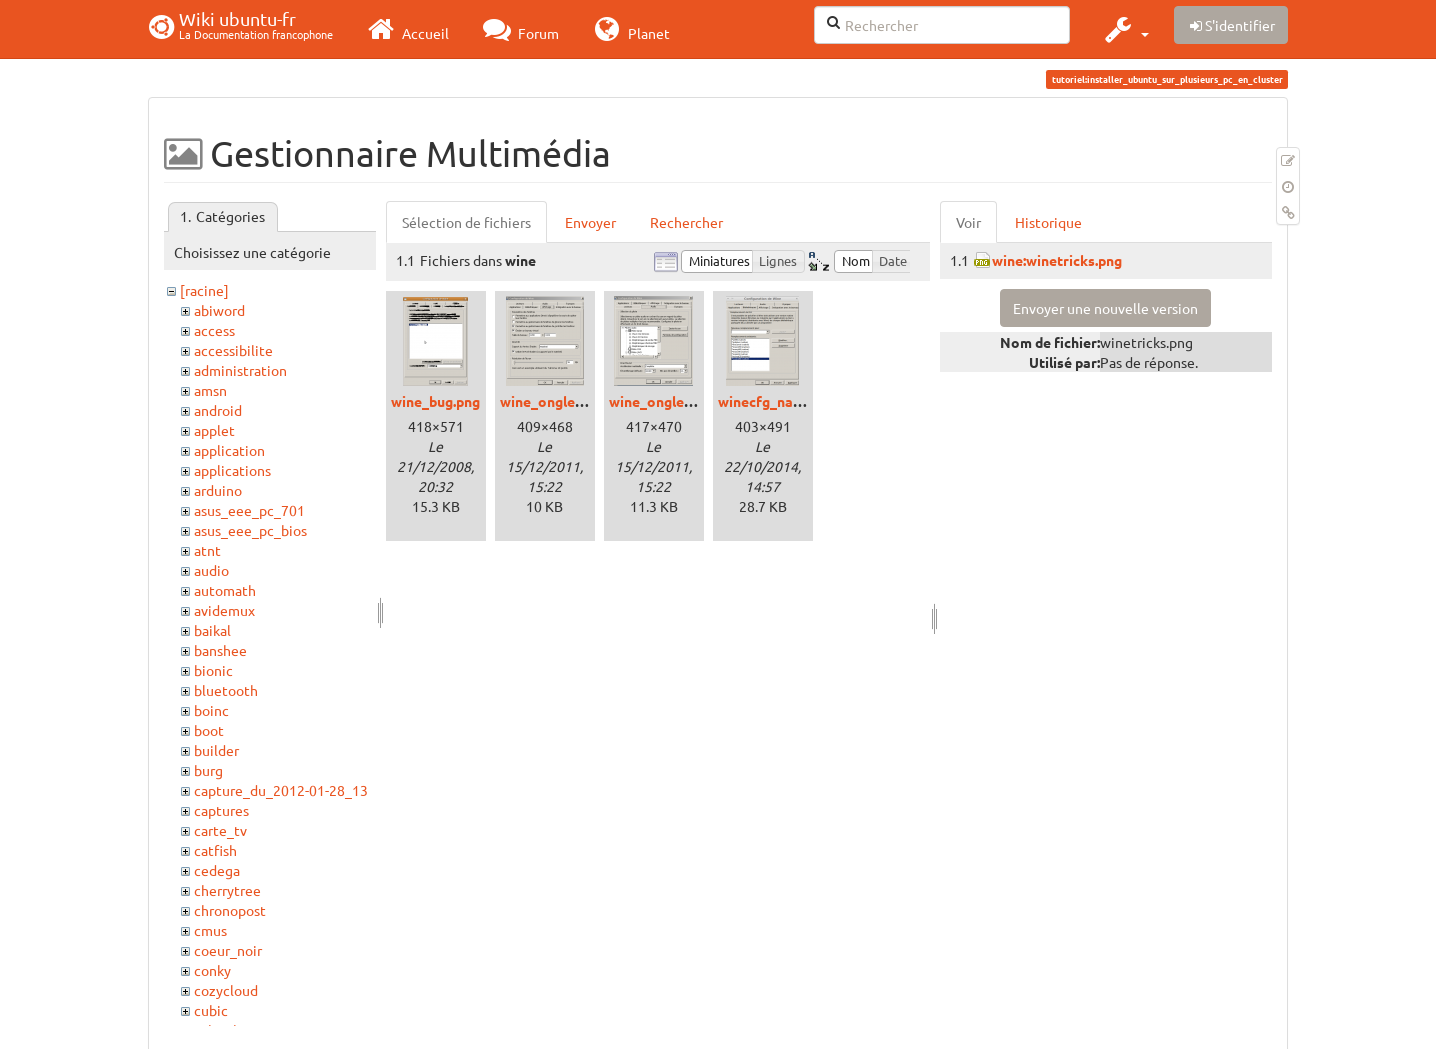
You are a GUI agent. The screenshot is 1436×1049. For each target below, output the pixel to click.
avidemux (224, 610)
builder (216, 750)
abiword (219, 310)
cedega (217, 870)
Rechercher (686, 222)
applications (232, 470)
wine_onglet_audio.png (685, 401)
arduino (218, 490)
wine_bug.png (435, 401)
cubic (211, 1010)
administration (240, 370)
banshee (220, 650)
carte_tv (220, 830)
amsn (210, 390)
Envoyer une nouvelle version (1105, 308)
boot (209, 730)
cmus (210, 930)
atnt (207, 550)
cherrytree (227, 890)
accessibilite (233, 350)
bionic (213, 670)
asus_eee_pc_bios (250, 530)
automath (225, 590)
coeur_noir (228, 950)
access (214, 330)
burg (208, 770)
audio (211, 570)
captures (221, 810)
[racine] (204, 290)
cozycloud (226, 990)
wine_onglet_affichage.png (589, 401)
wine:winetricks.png (1057, 260)
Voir (968, 222)
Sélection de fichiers (466, 222)
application (229, 450)
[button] (1124, 29)
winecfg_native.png (782, 401)
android (218, 410)
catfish (215, 850)
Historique (1048, 222)
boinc (211, 710)
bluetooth (226, 690)
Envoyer (590, 222)
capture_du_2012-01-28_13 (281, 790)
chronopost (230, 910)
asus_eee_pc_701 (249, 510)
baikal (212, 630)
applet (214, 430)
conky (212, 970)
